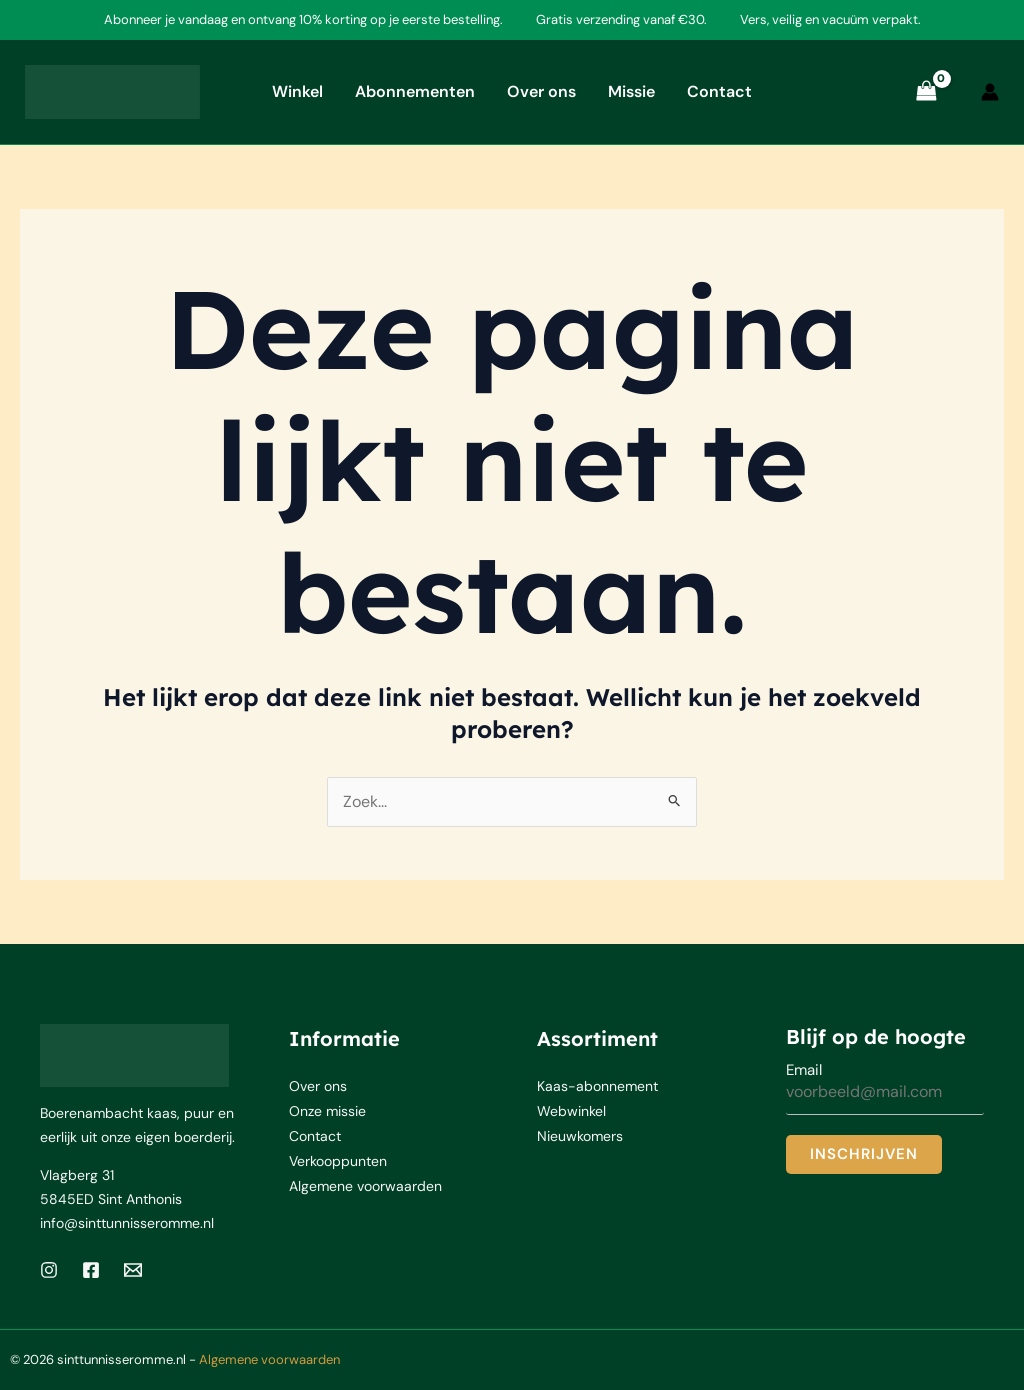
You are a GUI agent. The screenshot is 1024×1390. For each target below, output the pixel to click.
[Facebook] (91, 1270)
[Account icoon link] (990, 92)
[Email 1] (133, 1270)
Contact (719, 91)
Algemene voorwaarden (365, 1182)
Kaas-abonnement (597, 1086)
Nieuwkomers (580, 1134)
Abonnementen (415, 91)
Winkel (297, 91)
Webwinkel (571, 1110)
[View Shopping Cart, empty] (926, 91)
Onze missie (327, 1110)
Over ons (541, 91)
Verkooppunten (338, 1158)
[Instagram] (49, 1270)
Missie (631, 91)
